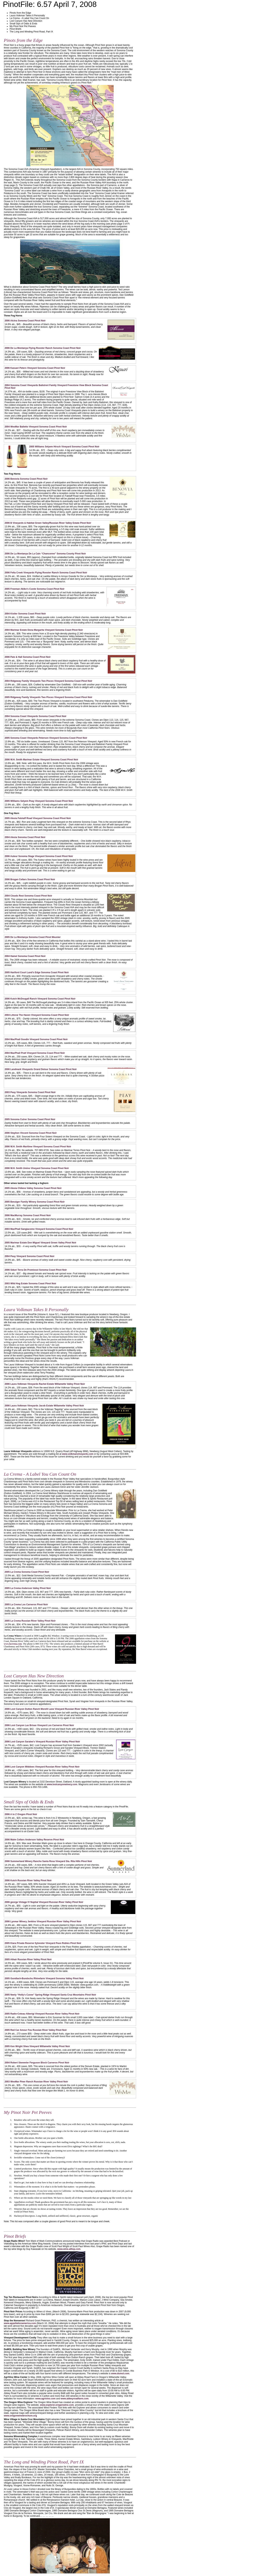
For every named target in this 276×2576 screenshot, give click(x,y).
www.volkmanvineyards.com (77, 1454)
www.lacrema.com (13, 1643)
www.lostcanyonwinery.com (62, 1784)
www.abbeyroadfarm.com (75, 2398)
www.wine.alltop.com (68, 2249)
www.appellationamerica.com (20, 2323)
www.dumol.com (120, 2373)
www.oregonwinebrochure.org (20, 2415)
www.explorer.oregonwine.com (57, 2405)
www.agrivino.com (45, 2398)
